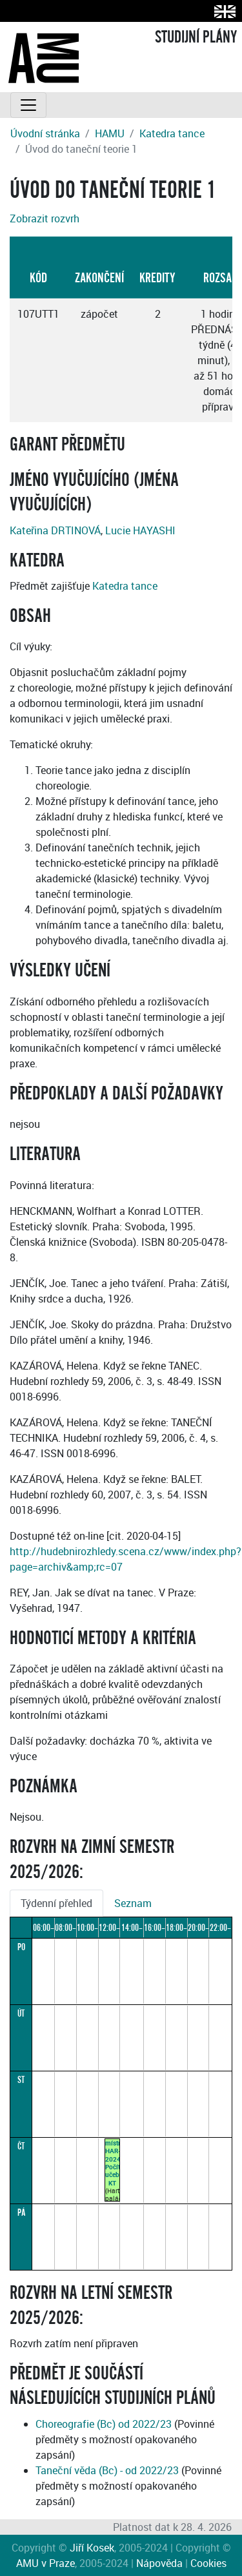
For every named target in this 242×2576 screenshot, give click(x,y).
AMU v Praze (45, 2563)
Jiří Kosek (92, 2548)
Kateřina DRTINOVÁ (55, 530)
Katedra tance (172, 133)
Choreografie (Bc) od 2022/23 (103, 2424)
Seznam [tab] (133, 1903)
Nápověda (159, 2563)
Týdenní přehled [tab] (56, 1903)
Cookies (208, 2563)
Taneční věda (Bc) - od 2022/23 (107, 2470)
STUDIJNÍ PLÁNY (196, 37)
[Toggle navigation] (28, 105)
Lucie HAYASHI (140, 530)
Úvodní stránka (45, 133)
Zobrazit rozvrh (44, 218)
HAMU (110, 133)
